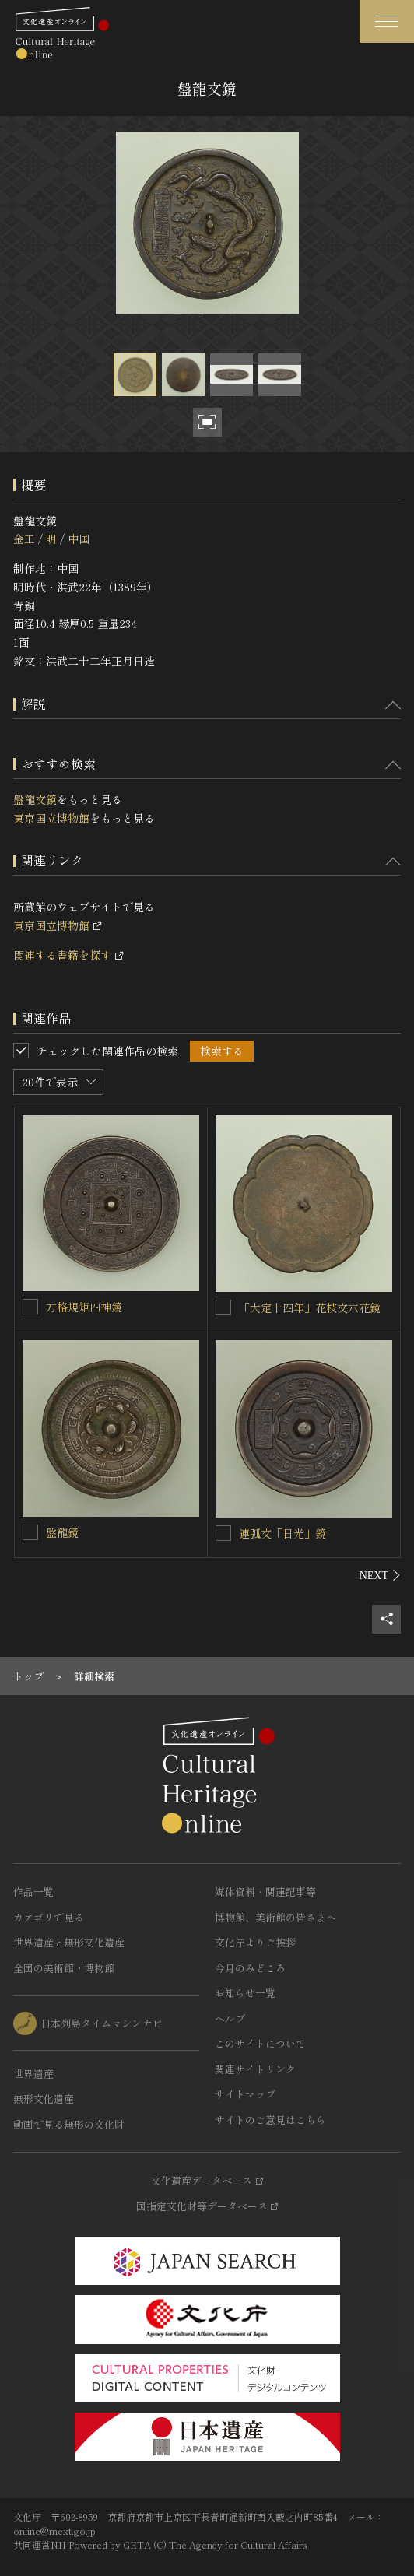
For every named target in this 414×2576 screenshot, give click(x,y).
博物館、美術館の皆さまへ (275, 1917)
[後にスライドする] (380, 1575)
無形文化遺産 (43, 2098)
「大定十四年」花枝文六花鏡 (310, 1307)
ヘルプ (230, 2018)
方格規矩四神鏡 (84, 1306)
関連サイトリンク (255, 2069)
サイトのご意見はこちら (270, 2119)
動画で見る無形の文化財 (69, 2124)
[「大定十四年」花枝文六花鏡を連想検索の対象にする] (223, 1307)
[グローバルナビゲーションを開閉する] (387, 21)
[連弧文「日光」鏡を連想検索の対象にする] (223, 1533)
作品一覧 (33, 1891)
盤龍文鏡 (35, 799)
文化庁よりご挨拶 (255, 1942)
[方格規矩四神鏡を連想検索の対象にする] (30, 1306)
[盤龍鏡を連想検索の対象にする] (30, 1532)
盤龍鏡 (62, 1532)
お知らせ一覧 (245, 1992)
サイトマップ (245, 2093)
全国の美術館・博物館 (63, 1967)
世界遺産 (33, 2073)
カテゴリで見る (48, 1917)
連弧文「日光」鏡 (282, 1533)
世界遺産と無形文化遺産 (69, 1942)
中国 (78, 538)
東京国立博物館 (51, 818)
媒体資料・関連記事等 (265, 1891)
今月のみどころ (250, 1967)
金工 (24, 538)
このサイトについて (260, 2043)
